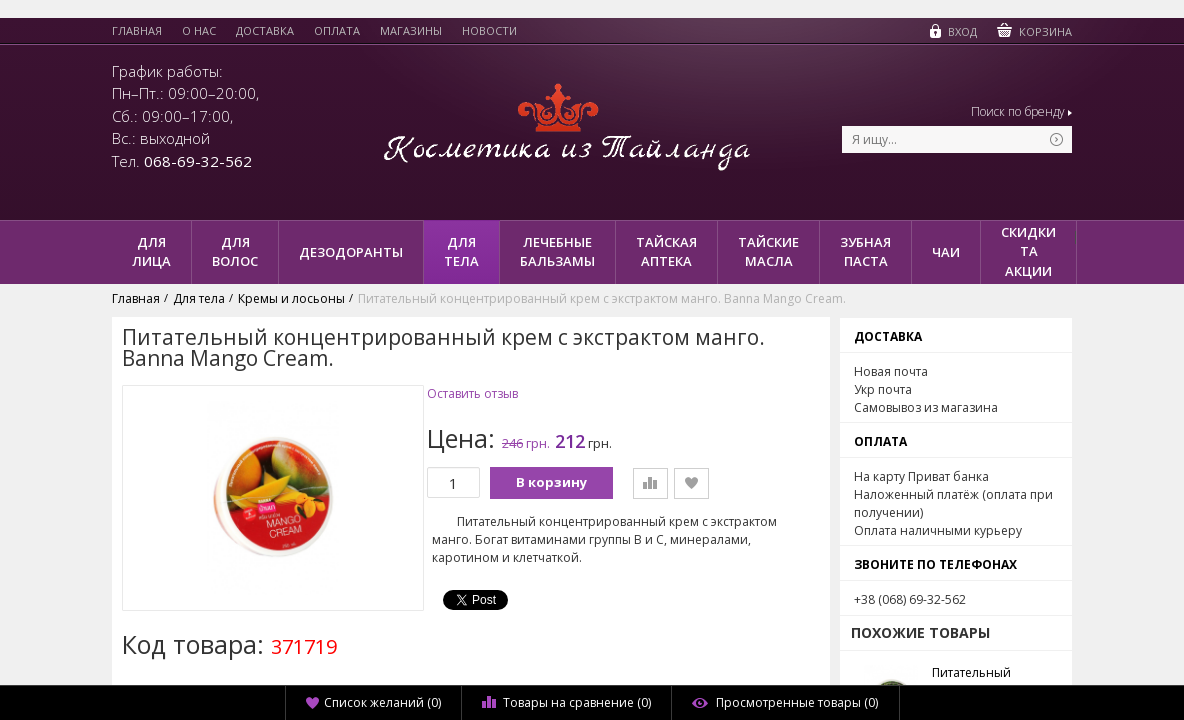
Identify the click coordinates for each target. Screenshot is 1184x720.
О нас (199, 31)
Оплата (337, 31)
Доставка (265, 31)
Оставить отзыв (472, 394)
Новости (489, 31)
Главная (137, 31)
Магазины (411, 31)
